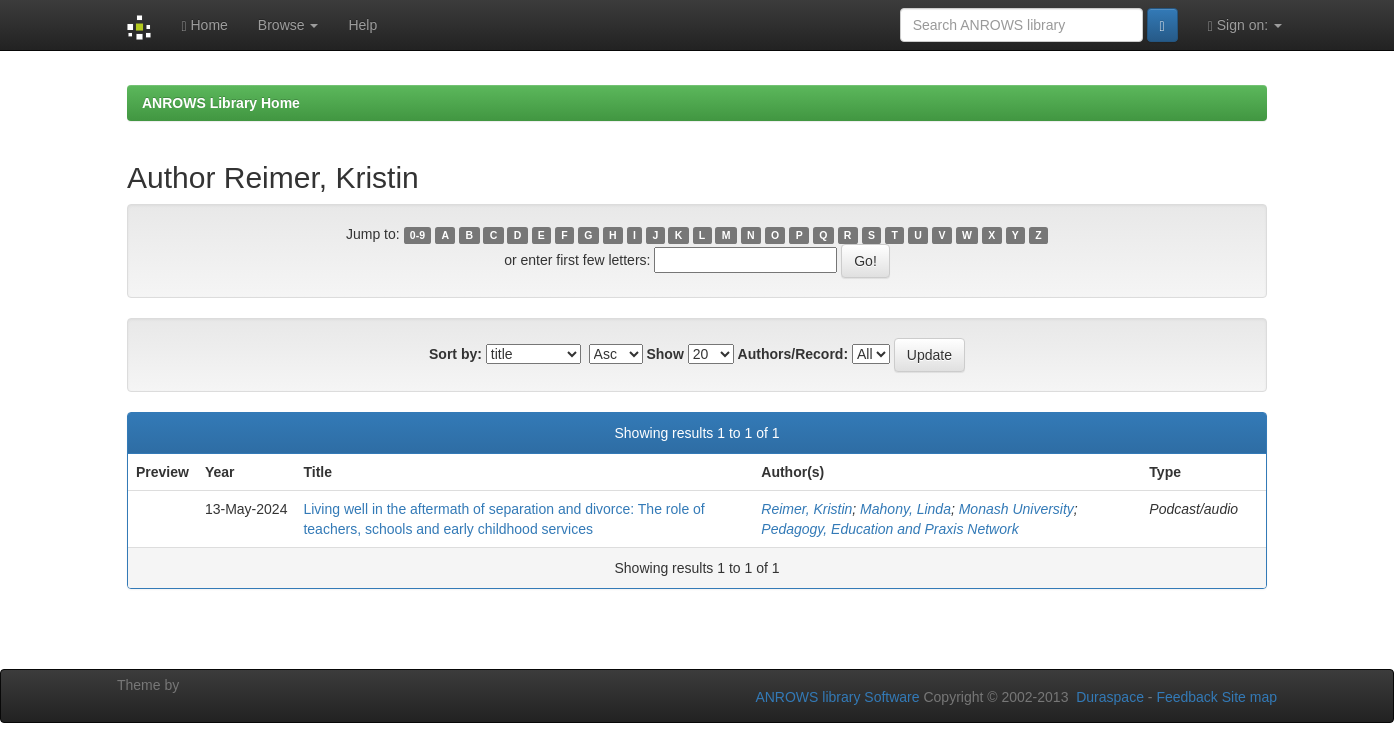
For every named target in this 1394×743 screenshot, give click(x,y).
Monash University (1016, 509)
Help (362, 25)
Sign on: (1245, 25)
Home (204, 25)
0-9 (417, 235)
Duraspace (1110, 697)
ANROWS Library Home (221, 103)
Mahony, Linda (905, 509)
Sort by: (455, 354)
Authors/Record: (793, 354)
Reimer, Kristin (806, 509)
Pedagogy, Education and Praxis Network (889, 529)
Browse (288, 25)
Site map (1249, 697)
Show (664, 354)
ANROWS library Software (837, 697)
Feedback (1186, 697)
